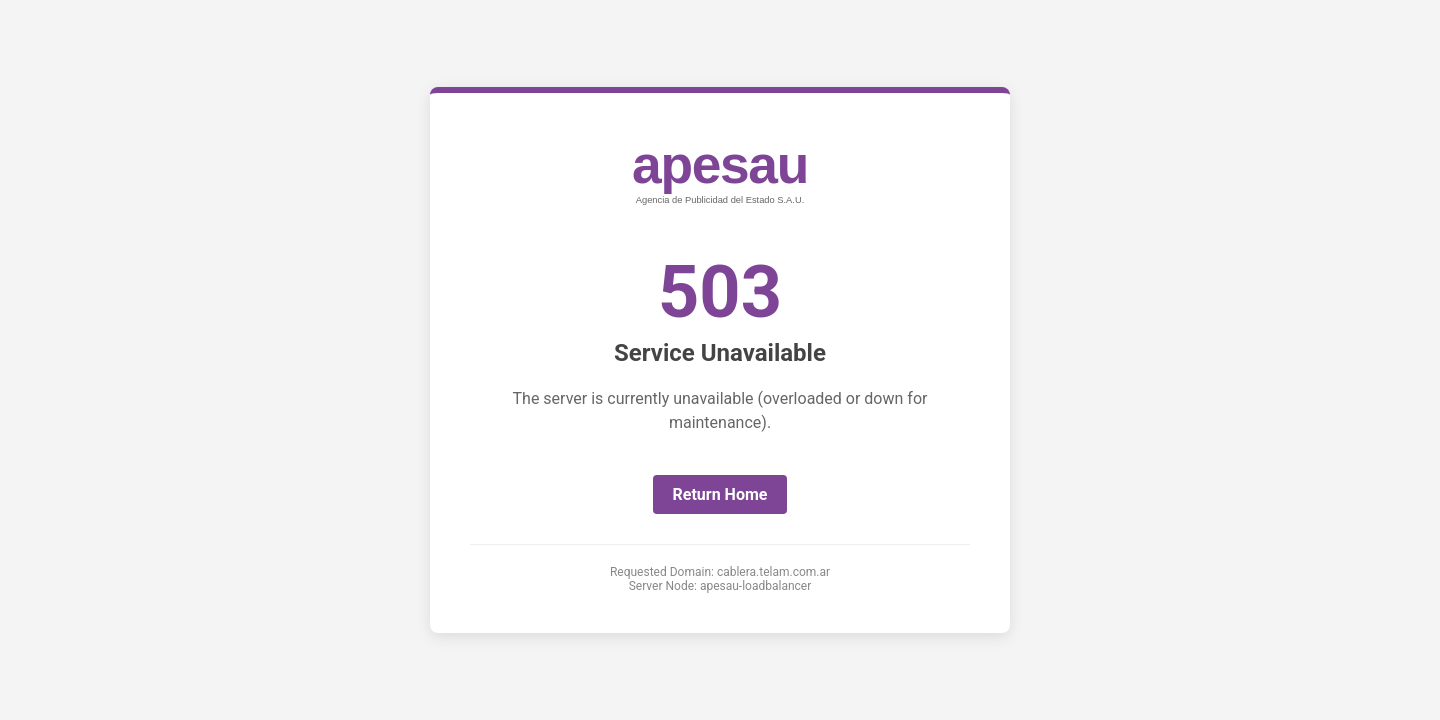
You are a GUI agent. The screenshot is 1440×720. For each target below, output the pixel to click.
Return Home (720, 494)
